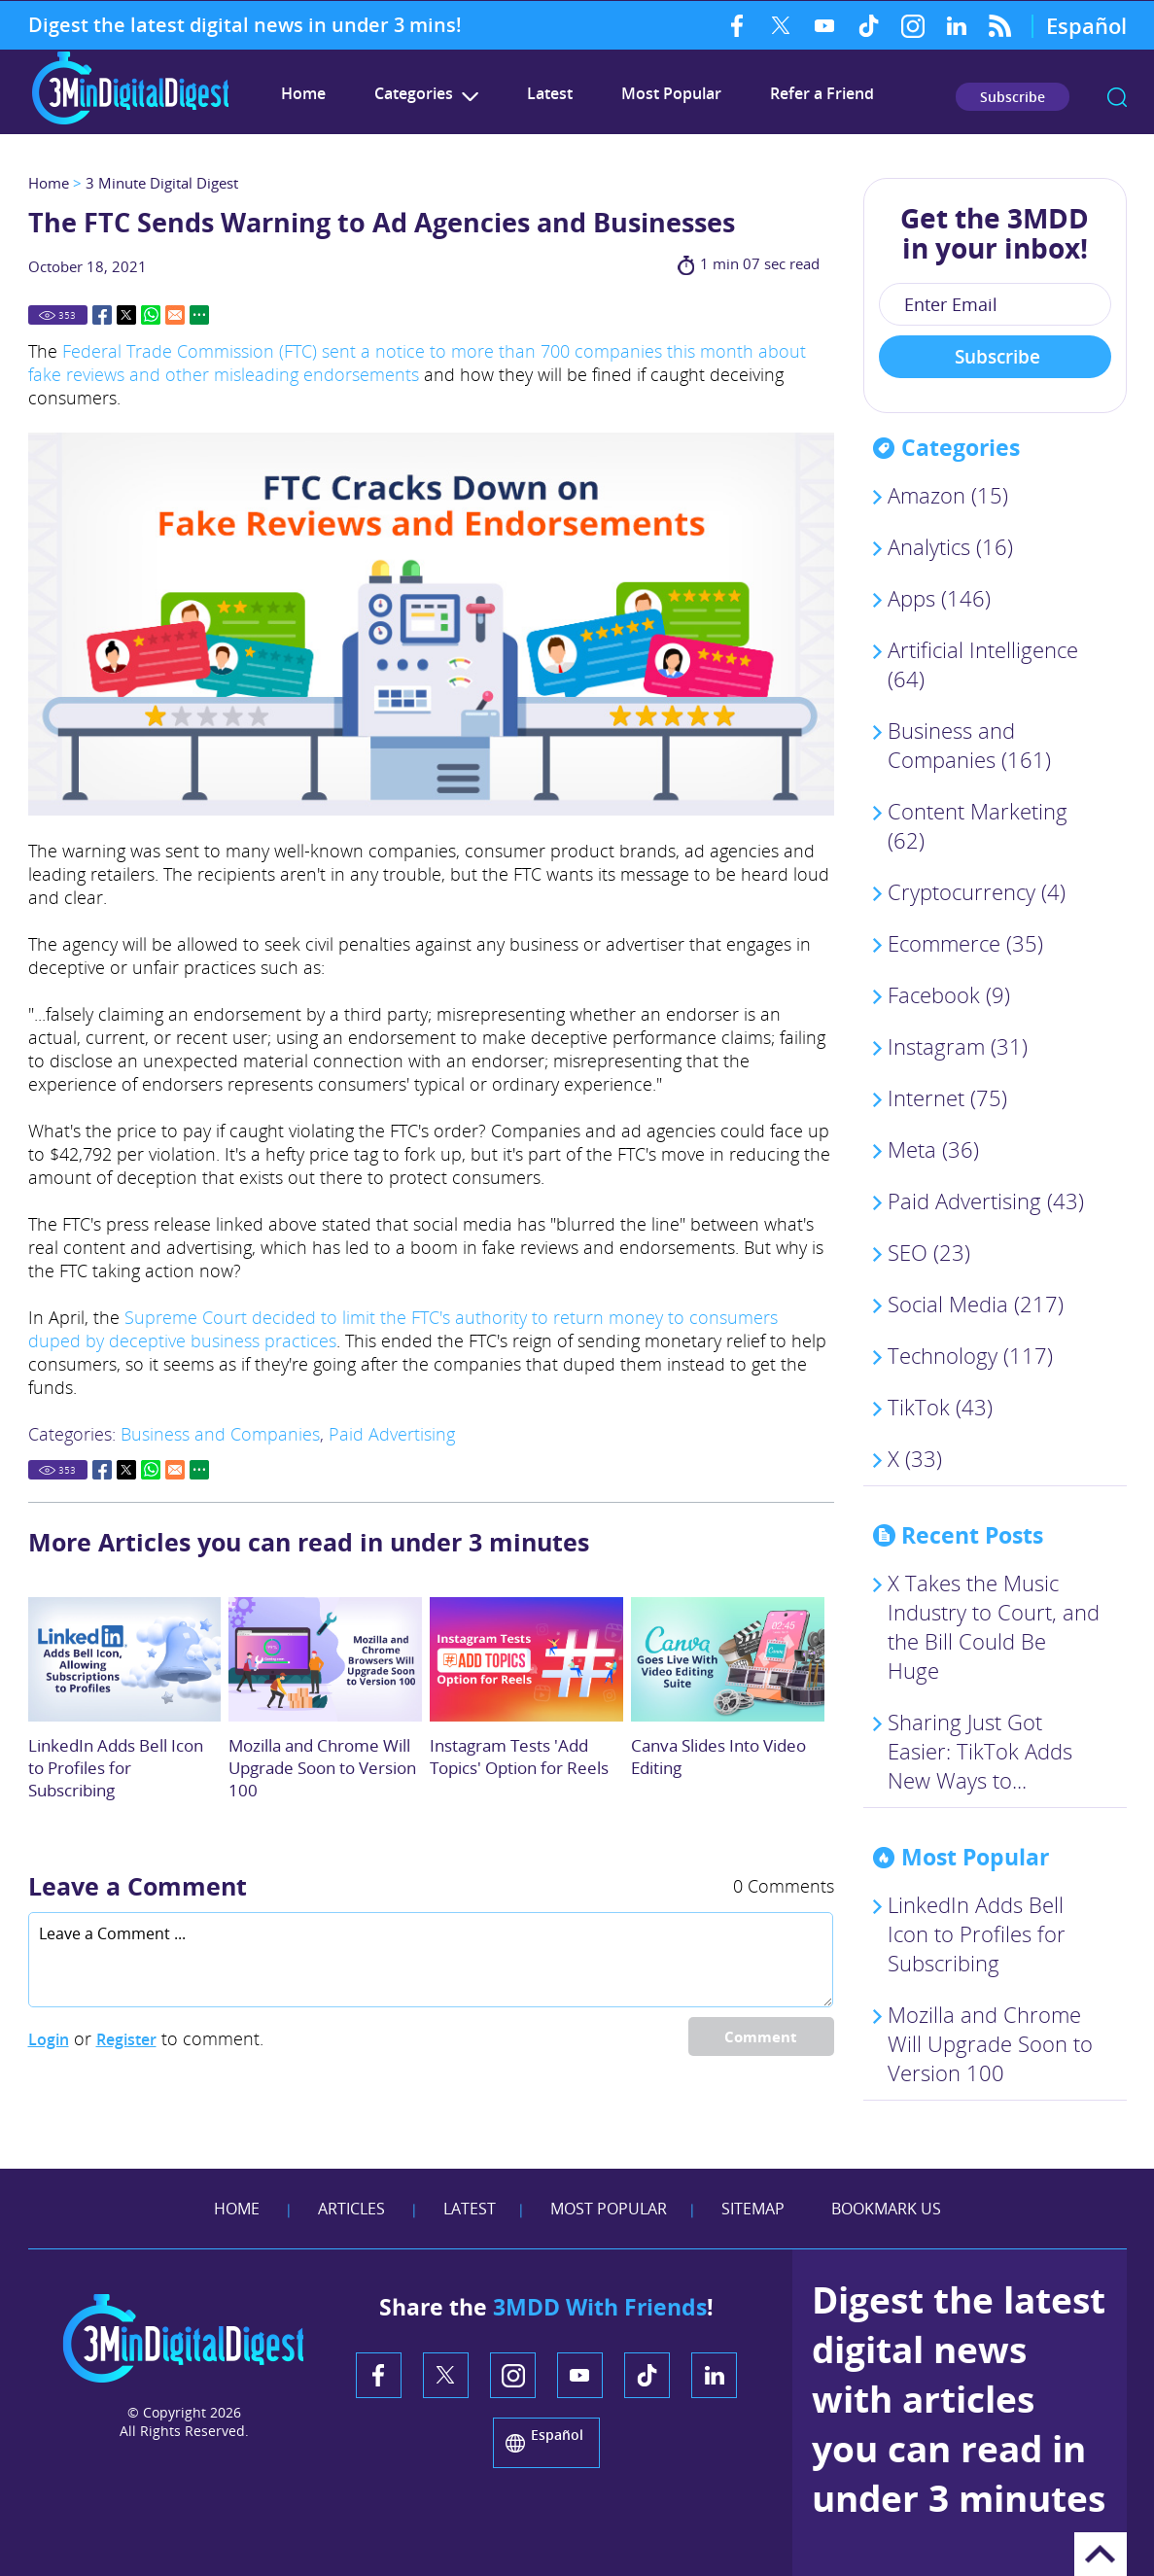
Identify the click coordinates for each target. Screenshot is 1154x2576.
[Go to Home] (130, 122)
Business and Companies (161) (969, 744)
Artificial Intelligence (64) (983, 664)
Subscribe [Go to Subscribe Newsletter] (1012, 96)
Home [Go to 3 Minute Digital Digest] (303, 93)
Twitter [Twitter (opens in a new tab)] (781, 25)
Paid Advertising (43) (986, 1200)
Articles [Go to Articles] (351, 2208)
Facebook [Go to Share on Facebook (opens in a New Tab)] (102, 315)
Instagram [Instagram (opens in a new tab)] (912, 25)
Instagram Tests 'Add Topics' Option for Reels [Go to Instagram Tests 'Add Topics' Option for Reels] (519, 1756)
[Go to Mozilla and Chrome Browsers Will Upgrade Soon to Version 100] (325, 1659)
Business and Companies (220, 1433)
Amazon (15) (948, 494)
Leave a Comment (137, 1885)
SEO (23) (929, 1252)
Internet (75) (947, 1097)
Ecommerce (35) (965, 942)
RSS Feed (1000, 25)
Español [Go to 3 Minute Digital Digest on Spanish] (1086, 25)
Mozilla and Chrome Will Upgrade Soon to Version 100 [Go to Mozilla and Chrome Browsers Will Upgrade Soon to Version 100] (322, 1767)
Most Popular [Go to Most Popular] (671, 93)
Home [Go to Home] (48, 182)
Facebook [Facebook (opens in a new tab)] (737, 25)
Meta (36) (933, 1149)
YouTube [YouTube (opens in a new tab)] (825, 25)
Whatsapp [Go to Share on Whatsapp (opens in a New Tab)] (150, 315)
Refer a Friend (822, 93)
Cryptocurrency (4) (977, 891)
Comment (760, 2036)
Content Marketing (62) (977, 825)
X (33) (915, 1458)
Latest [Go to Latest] (550, 93)
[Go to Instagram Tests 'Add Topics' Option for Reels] (526, 1659)
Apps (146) (939, 597)
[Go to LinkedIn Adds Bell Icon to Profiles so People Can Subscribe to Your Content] (125, 1659)
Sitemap (753, 2208)
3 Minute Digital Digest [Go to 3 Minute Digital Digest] (162, 182)
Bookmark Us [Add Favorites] (886, 2208)
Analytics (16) (950, 546)
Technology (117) (970, 1355)
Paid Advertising (392, 1433)
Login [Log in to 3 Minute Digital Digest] (48, 2039)
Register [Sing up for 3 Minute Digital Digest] (126, 2039)
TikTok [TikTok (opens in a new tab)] (869, 25)
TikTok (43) (940, 1406)
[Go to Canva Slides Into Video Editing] (727, 1659)
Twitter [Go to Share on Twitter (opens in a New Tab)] (126, 315)
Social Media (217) (976, 1303)
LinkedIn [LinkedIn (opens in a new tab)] (956, 25)
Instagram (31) (958, 1046)
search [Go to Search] (1117, 97)
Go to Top (1100, 2554)
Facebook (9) (949, 994)
